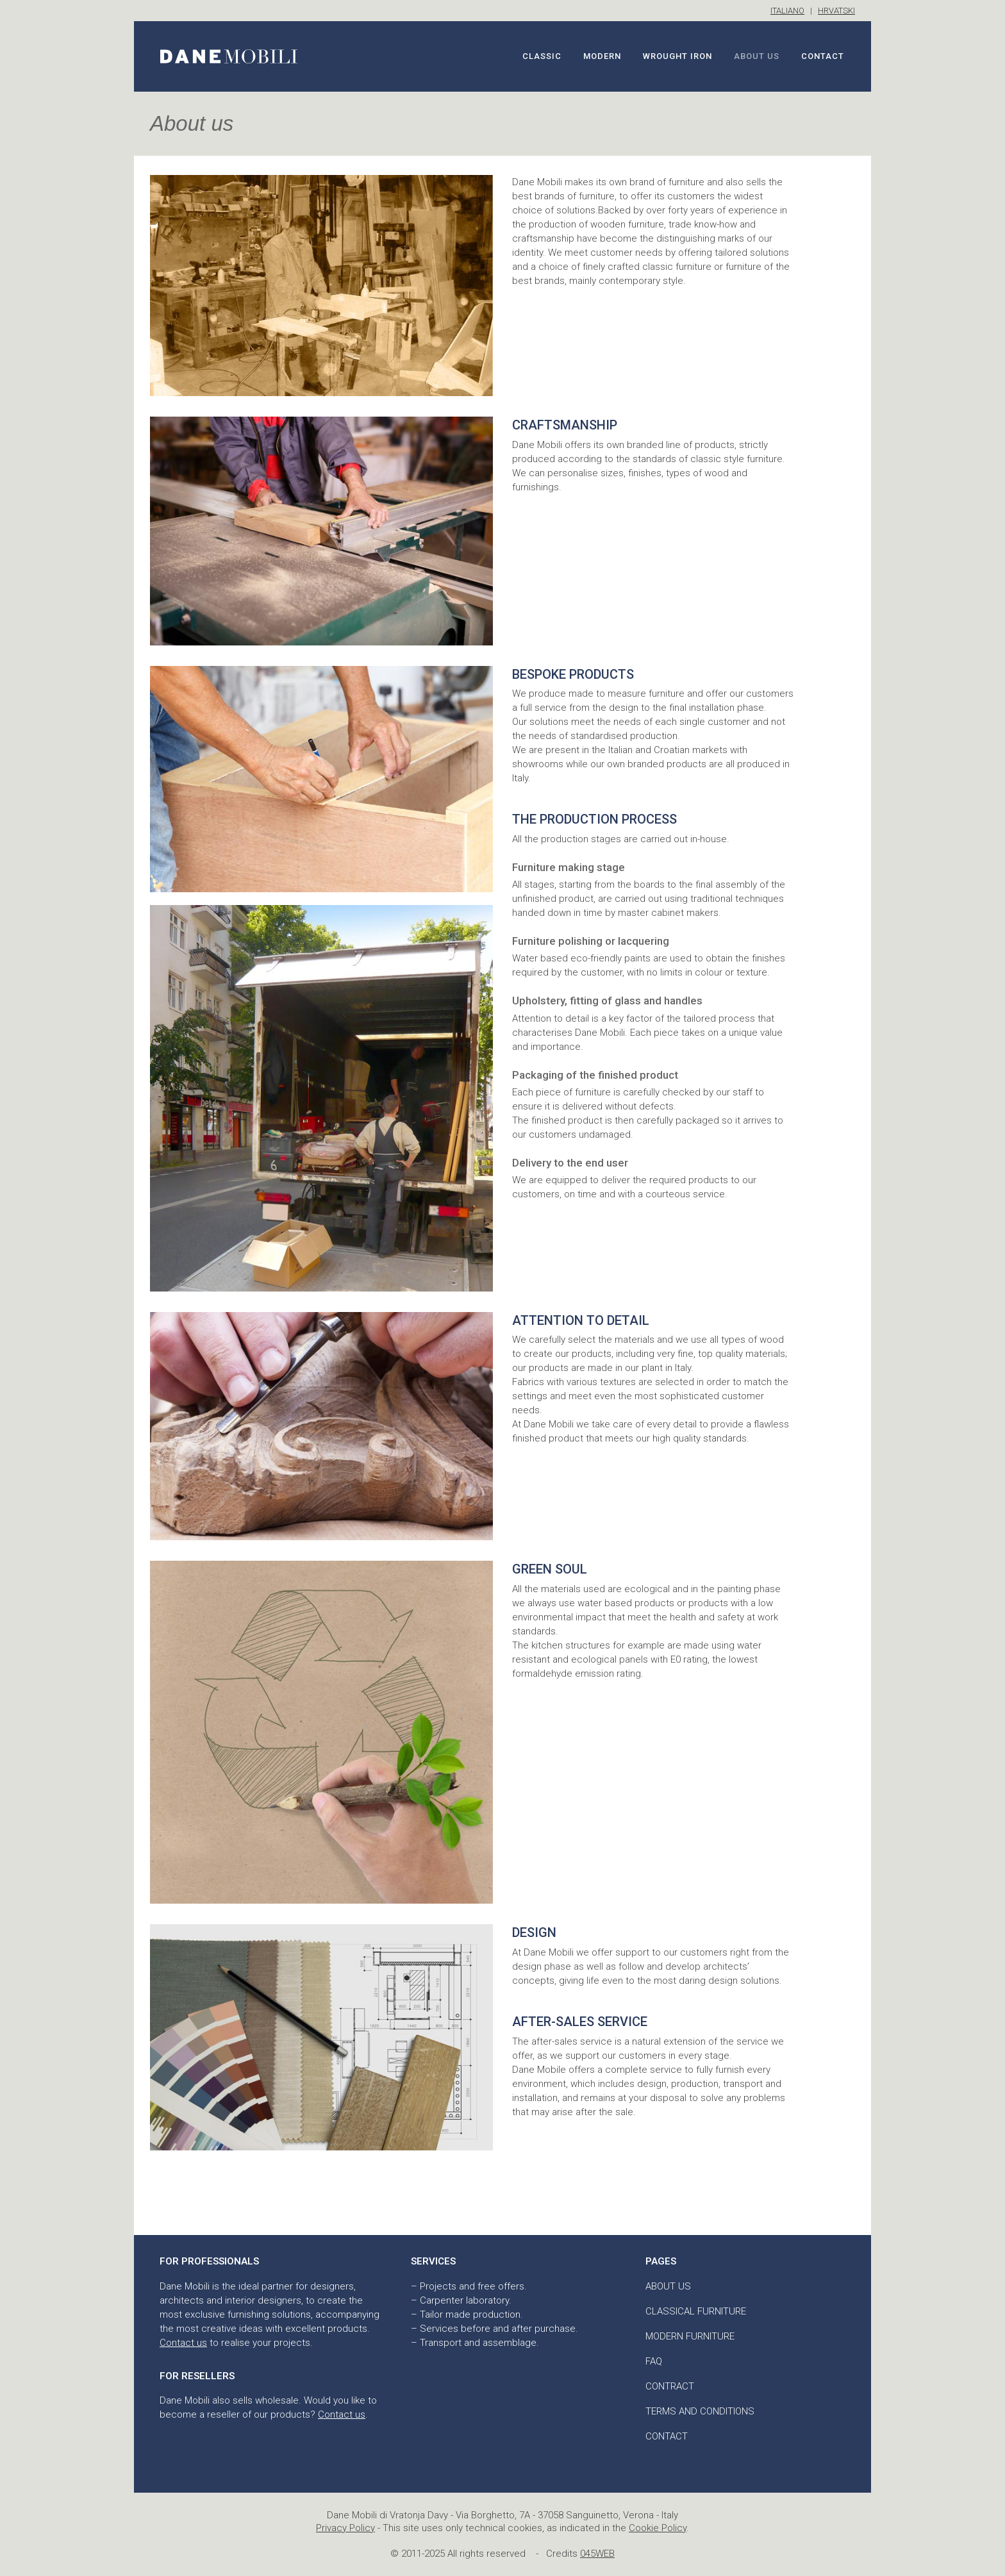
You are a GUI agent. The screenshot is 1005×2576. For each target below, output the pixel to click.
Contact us (183, 2342)
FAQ (653, 2361)
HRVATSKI (836, 10)
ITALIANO (787, 10)
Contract (669, 2386)
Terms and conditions (699, 2411)
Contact (666, 2436)
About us (668, 2286)
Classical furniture (695, 2311)
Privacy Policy (345, 2528)
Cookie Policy (657, 2528)
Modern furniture (690, 2336)
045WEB (597, 2553)
